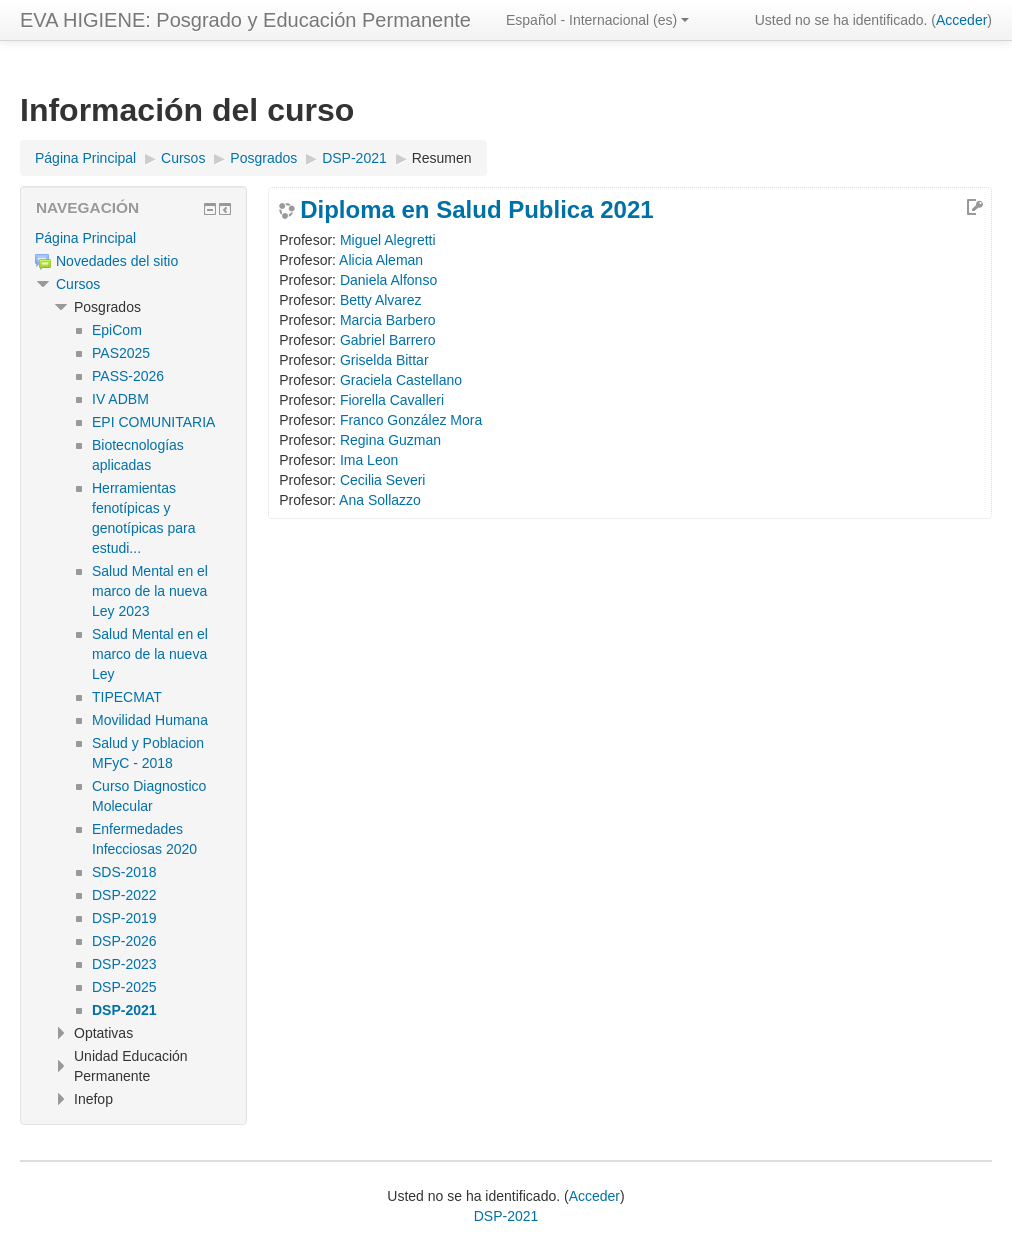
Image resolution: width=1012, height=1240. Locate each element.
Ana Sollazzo (380, 500)
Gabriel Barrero (388, 340)
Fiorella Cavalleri (392, 400)
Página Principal (85, 238)
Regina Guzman (390, 440)
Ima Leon (369, 460)
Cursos (78, 284)
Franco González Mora (411, 420)
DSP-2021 (506, 1216)
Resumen (442, 158)
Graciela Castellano (401, 380)
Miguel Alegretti (388, 240)
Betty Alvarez (381, 300)
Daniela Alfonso (388, 280)
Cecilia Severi (383, 480)
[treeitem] (133, 238)
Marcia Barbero (388, 320)
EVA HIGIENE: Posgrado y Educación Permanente (245, 20)
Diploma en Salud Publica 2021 (476, 210)
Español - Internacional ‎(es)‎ (597, 20)
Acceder (961, 20)
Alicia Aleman (381, 260)
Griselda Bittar (384, 360)
